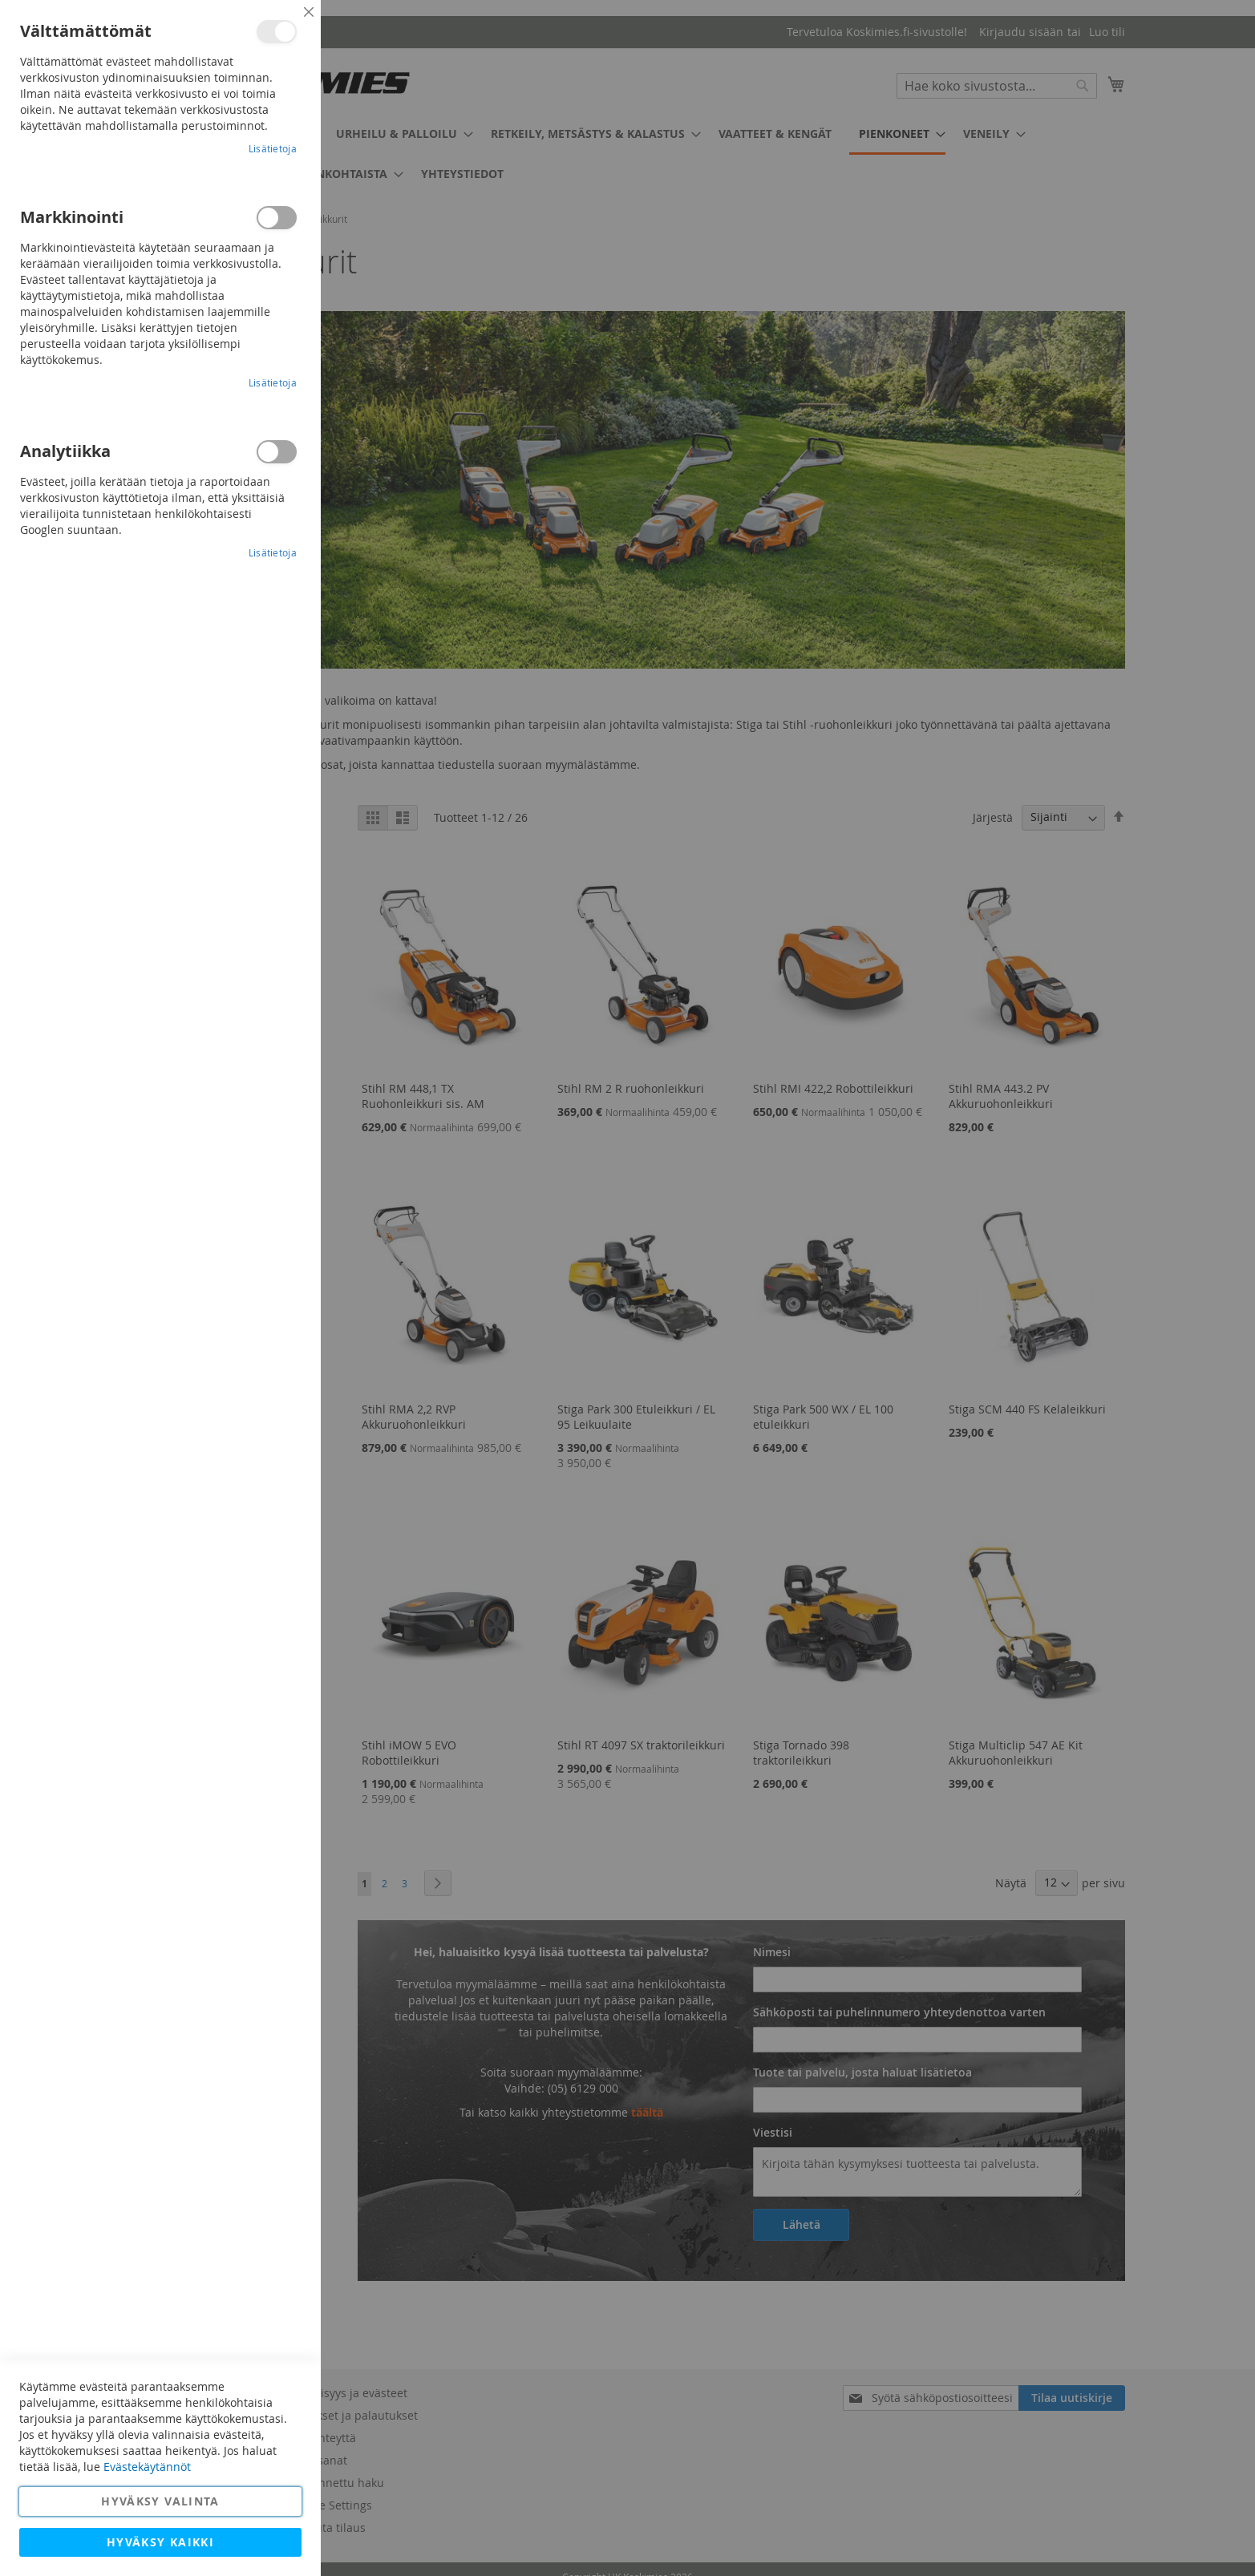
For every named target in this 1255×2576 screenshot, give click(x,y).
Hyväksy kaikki (160, 2542)
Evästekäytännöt (147, 2466)
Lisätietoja (273, 148)
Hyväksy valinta (160, 2501)
